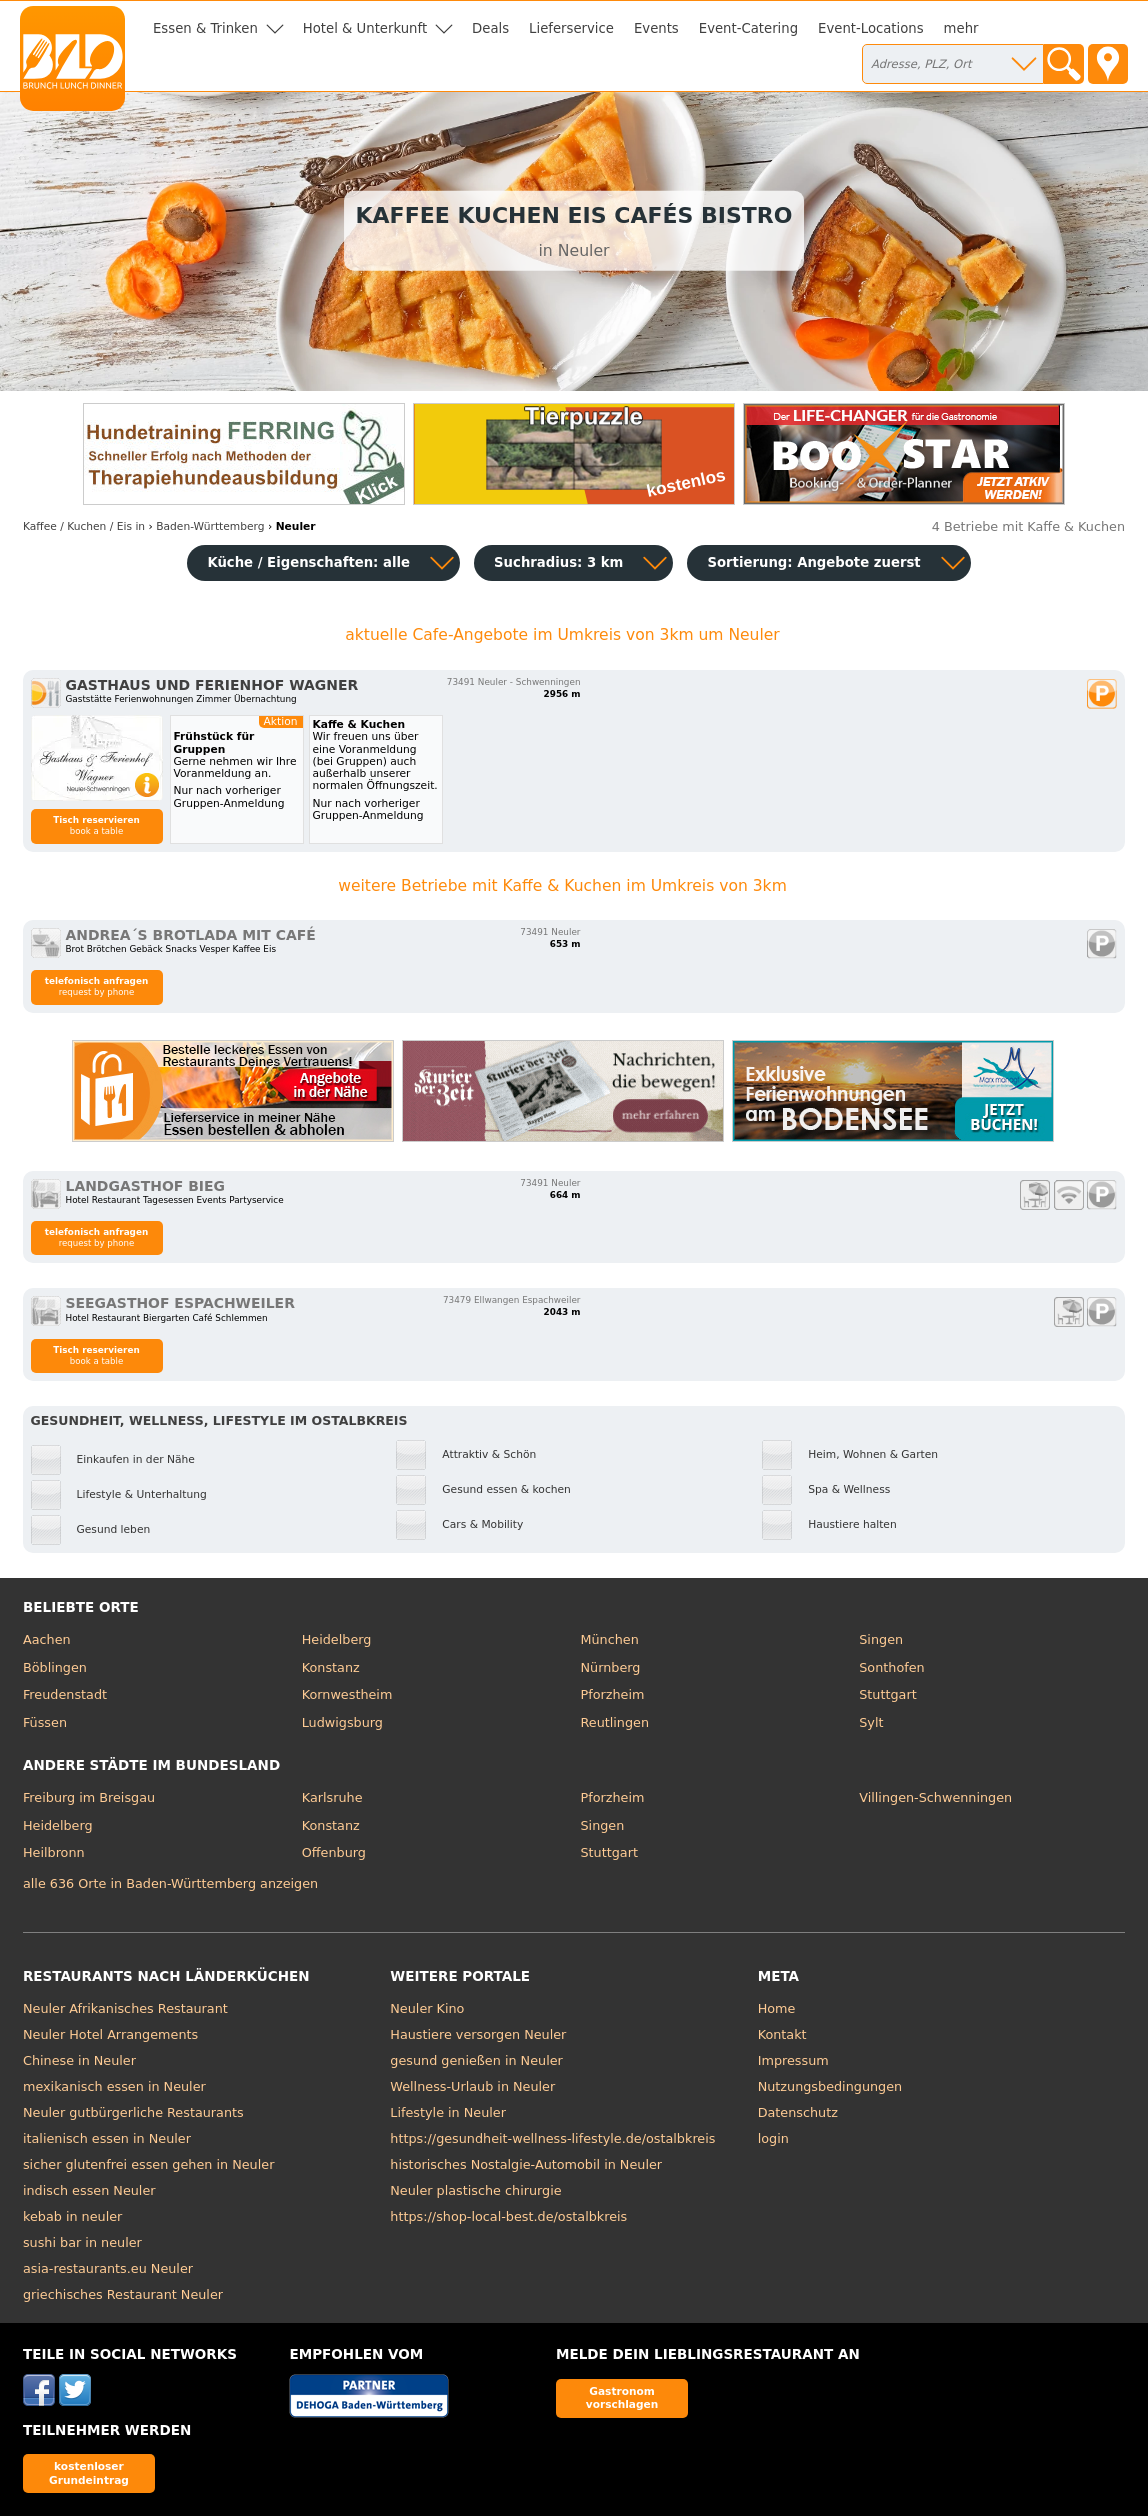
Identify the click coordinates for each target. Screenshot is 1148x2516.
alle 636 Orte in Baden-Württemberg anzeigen (170, 1883)
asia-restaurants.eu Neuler (108, 2268)
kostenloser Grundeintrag (89, 2472)
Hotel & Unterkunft (365, 28)
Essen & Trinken (205, 28)
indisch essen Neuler (89, 2190)
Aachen (47, 1639)
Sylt (871, 1722)
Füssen (45, 1722)
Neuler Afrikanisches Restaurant (125, 2008)
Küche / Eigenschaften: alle (308, 562)
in (84, 526)
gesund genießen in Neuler (476, 2060)
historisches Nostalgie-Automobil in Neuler (526, 2164)
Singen (881, 1639)
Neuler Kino (427, 2008)
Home (777, 2008)
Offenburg (334, 1852)
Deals (490, 28)
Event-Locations (871, 28)
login (773, 2138)
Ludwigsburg (342, 1722)
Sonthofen (891, 1667)
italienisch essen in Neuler (107, 2138)
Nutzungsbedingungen (830, 2086)
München (609, 1639)
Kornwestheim (347, 1694)
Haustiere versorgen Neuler (478, 2034)
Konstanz (331, 1667)
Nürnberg (610, 1667)
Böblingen (55, 1667)
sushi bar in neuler (82, 2242)
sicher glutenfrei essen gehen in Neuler (148, 2164)
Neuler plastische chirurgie (475, 2190)
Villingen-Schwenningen (935, 1797)
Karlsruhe (332, 1797)
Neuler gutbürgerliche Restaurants (133, 2112)
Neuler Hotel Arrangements (110, 2034)
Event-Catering (748, 28)
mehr (961, 28)
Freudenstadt (65, 1694)
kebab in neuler (72, 2216)
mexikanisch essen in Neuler (114, 2086)
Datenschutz (798, 2112)
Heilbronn (54, 1852)
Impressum (793, 2060)
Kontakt (782, 2034)
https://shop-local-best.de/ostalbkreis (508, 2216)
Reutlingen (614, 1722)
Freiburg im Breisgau (89, 1797)
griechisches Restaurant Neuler (123, 2294)
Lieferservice (571, 28)
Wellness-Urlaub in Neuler (472, 2086)
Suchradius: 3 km (558, 562)
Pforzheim (612, 1694)
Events (656, 28)
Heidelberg (337, 1639)
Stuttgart (887, 1694)
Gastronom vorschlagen (622, 2397)
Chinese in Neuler (79, 2060)
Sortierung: (813, 562)
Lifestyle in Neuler (448, 2112)
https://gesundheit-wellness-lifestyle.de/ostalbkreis (552, 2138)
